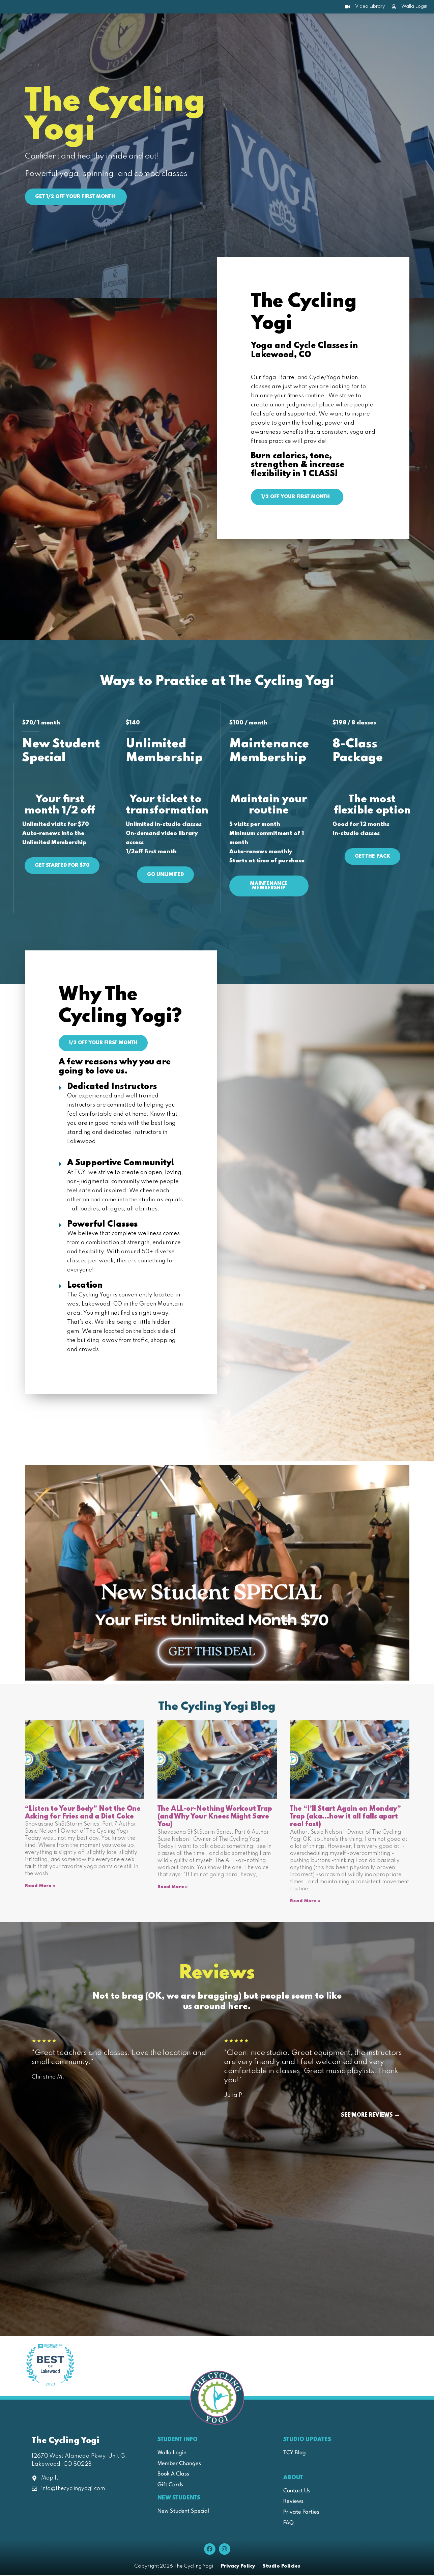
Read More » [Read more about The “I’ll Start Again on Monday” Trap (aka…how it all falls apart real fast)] (305, 1902)
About (94, 28)
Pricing (282, 28)
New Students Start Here (218, 28)
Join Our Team (332, 28)
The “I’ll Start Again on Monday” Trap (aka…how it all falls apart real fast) (345, 1818)
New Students (178, 2499)
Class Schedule (144, 28)
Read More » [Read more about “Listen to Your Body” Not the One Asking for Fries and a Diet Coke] (40, 1887)
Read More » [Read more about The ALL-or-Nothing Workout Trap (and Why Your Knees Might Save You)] (172, 1888)
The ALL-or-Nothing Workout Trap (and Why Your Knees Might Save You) (214, 1818)
